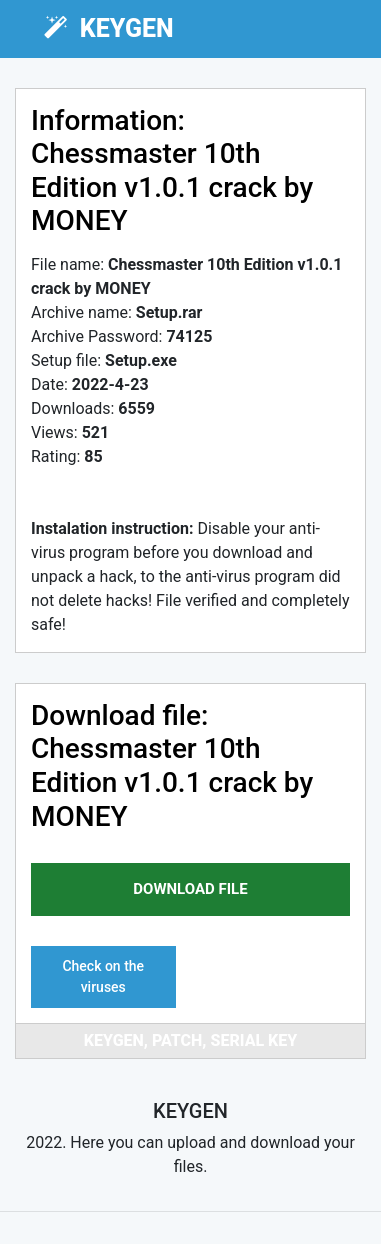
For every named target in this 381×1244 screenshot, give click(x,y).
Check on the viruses (103, 976)
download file (190, 889)
